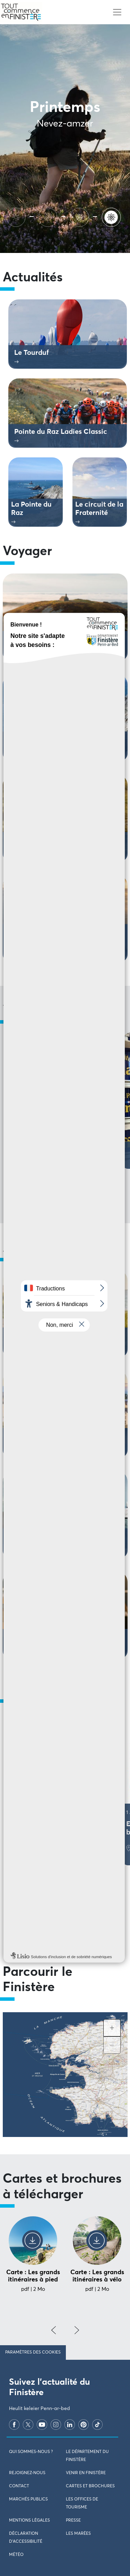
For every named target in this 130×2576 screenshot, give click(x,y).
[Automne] (49, 216)
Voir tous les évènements (65, 1920)
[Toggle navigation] (117, 12)
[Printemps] (113, 216)
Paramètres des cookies (33, 2352)
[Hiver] (81, 216)
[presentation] (53, 2330)
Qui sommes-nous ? (31, 2452)
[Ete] (17, 216)
